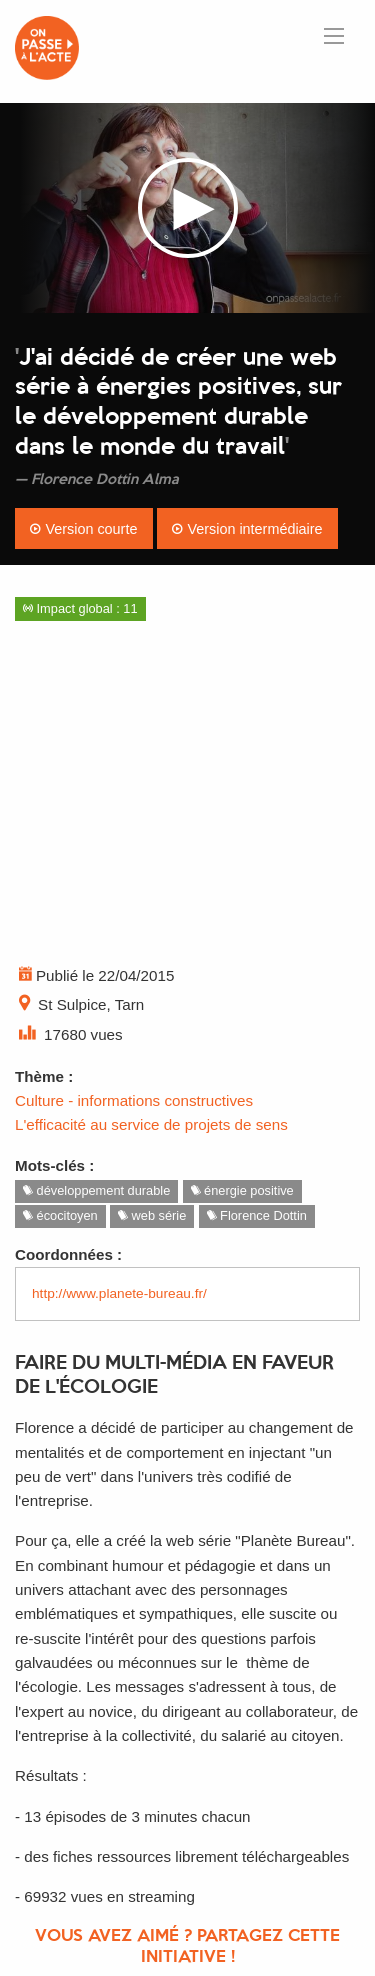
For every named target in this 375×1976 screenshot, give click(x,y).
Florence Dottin (257, 1215)
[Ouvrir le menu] (334, 36)
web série (152, 1215)
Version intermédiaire (247, 529)
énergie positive (242, 1190)
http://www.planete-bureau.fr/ (119, 1293)
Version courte (83, 529)
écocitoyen (60, 1215)
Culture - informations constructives (134, 1100)
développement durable (96, 1190)
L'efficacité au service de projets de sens (151, 1124)
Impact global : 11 (80, 608)
